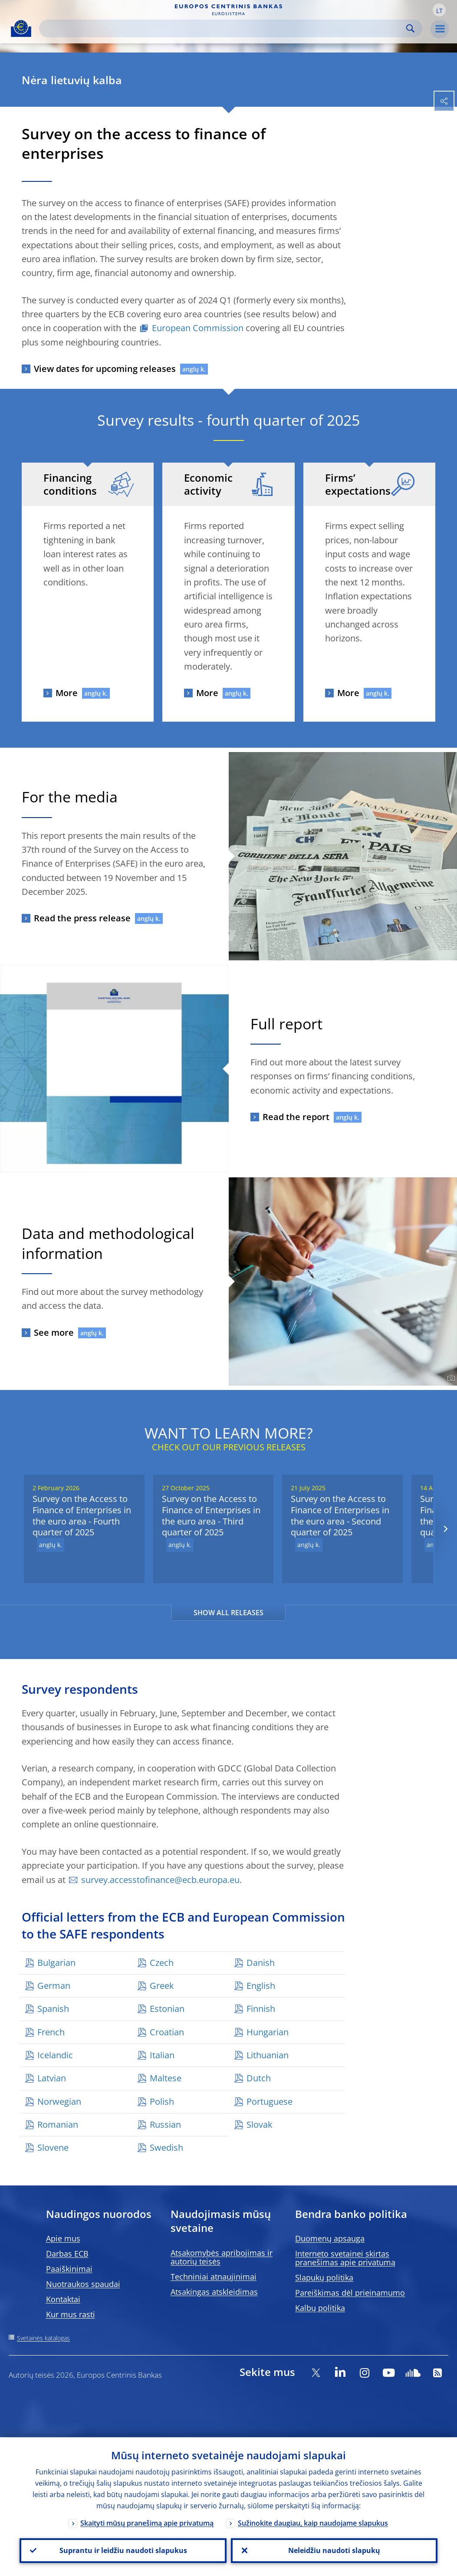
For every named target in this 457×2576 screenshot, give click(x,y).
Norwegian (59, 2101)
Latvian (51, 2078)
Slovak (260, 2124)
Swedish (166, 2147)
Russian (165, 2124)
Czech (162, 1962)
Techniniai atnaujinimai (213, 2276)
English (261, 1985)
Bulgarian (56, 1962)
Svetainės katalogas (43, 2338)
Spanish (53, 2008)
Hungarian (268, 2032)
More (67, 693)
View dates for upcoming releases (105, 369)
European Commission (197, 328)
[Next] (445, 1529)
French (51, 2032)
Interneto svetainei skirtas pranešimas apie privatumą (345, 2257)
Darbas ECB (67, 2253)
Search (410, 28)
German (53, 1985)
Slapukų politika (324, 2277)
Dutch (259, 2078)
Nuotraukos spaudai (83, 2284)
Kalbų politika (320, 2308)
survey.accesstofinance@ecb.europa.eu (160, 1880)
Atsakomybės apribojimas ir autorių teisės (222, 2257)
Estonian (167, 2008)
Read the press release (82, 918)
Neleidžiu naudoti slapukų (334, 2550)
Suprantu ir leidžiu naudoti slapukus (123, 2550)
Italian (162, 2055)
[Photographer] (450, 1378)
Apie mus (63, 2238)
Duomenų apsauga (330, 2238)
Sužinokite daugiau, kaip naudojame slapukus (313, 2522)
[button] (439, 9)
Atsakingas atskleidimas (214, 2292)
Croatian (167, 2032)
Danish (261, 1962)
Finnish (261, 2008)
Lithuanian (268, 2055)
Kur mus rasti (70, 2314)
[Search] (223, 28)
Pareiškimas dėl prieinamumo (350, 2292)
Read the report (296, 1117)
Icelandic (55, 2055)
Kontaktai (63, 2299)
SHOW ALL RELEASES (228, 1612)
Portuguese (270, 2101)
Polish (162, 2101)
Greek (162, 1985)
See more (54, 1332)
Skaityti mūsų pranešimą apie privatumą (147, 2522)
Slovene (53, 2147)
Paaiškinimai (69, 2269)
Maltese (165, 2078)
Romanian (57, 2124)
